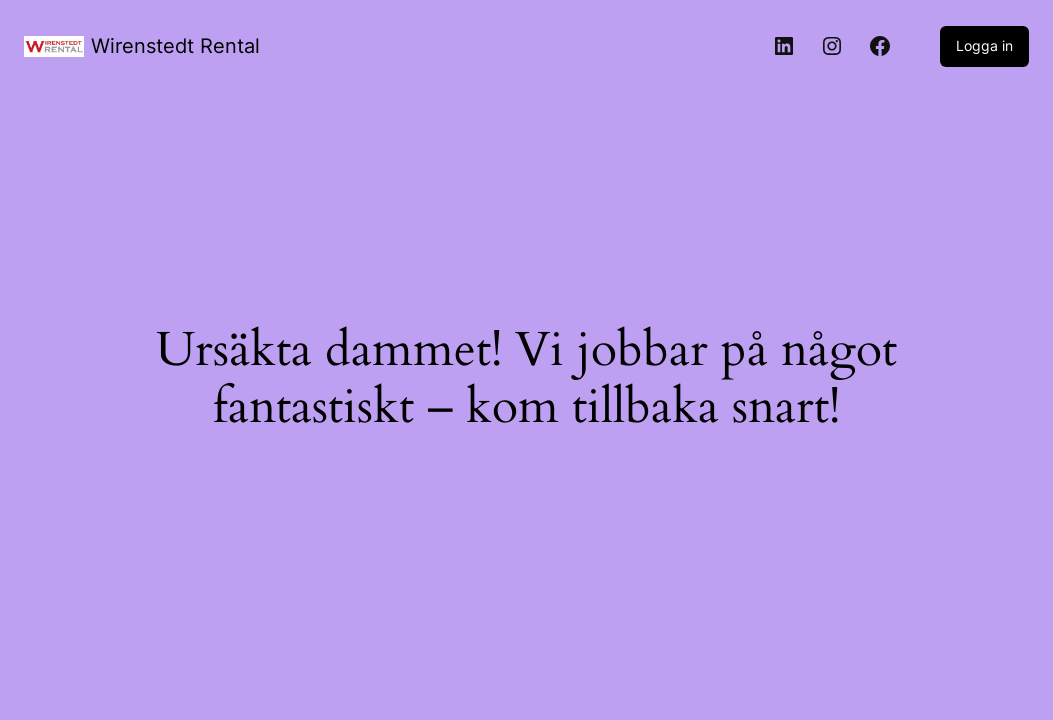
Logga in (984, 45)
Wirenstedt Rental (175, 46)
